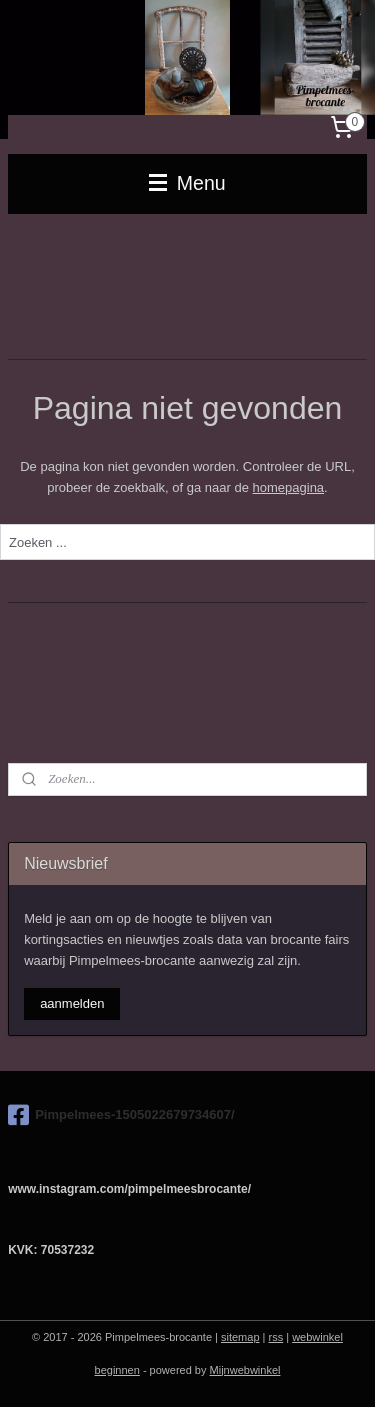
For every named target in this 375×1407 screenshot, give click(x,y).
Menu (187, 183)
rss (276, 1337)
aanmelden (72, 1003)
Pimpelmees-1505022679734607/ (121, 1115)
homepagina (289, 486)
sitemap (240, 1337)
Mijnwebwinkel (245, 1370)
